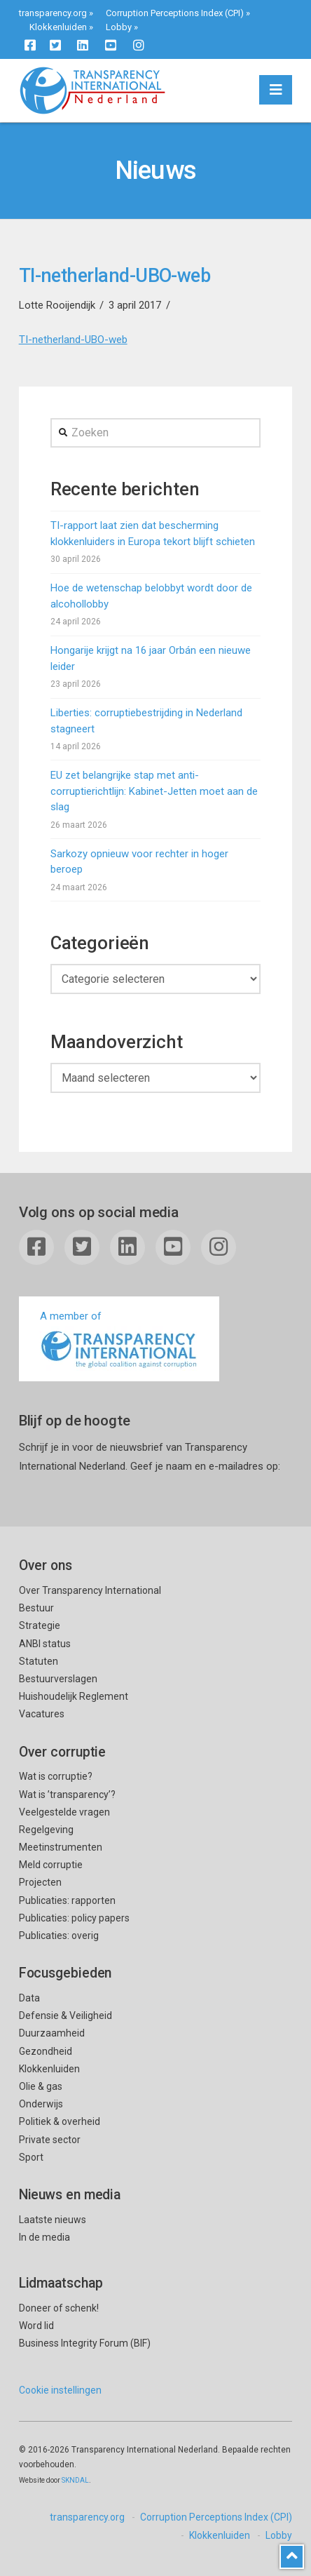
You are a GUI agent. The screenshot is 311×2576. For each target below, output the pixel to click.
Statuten (38, 1661)
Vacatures (41, 1713)
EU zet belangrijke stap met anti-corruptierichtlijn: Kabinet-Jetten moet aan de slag (154, 791)
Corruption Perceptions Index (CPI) (175, 13)
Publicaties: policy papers (74, 1918)
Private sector (50, 2139)
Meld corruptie (51, 1864)
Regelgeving (46, 1829)
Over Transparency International (90, 1590)
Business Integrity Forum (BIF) (85, 2343)
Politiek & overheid (59, 2121)
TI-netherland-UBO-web (73, 339)
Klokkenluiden (58, 27)
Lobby (119, 27)
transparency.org (53, 13)
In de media (44, 2237)
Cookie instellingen (60, 2390)
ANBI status (45, 1643)
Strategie (39, 1625)
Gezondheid (45, 2051)
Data (29, 1998)
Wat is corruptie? (55, 1776)
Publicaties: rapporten (67, 1900)
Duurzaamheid (52, 2033)
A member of (119, 1340)
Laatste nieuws (52, 2219)
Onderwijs (41, 2103)
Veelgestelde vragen (64, 1812)
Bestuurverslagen (58, 1678)
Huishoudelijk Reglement (73, 1696)
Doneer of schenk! (59, 2308)
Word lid (36, 2325)
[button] (275, 90)
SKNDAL (75, 2480)
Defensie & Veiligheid (65, 2015)
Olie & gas (40, 2086)
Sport (31, 2157)
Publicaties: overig (59, 1935)
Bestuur (36, 1608)
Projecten (40, 1882)
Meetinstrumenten (60, 1847)
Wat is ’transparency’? (67, 1794)
